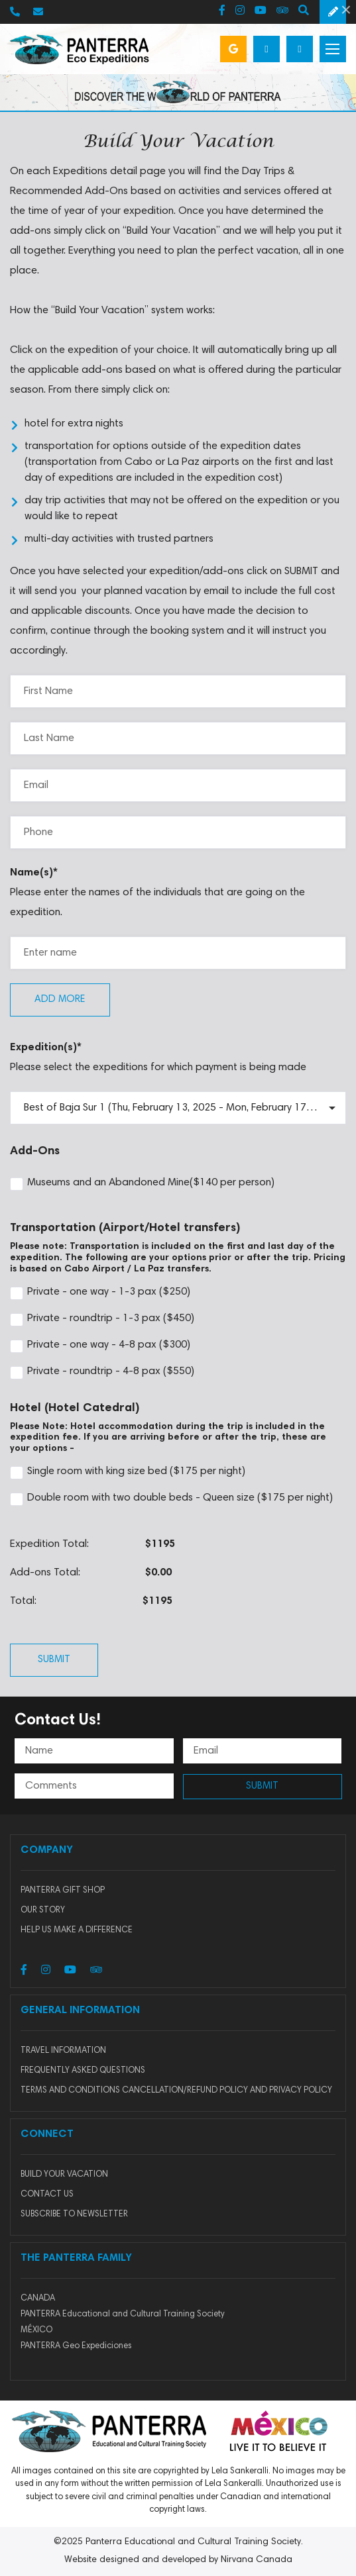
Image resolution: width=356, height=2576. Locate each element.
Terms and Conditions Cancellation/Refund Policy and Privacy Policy (176, 2091)
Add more (60, 1000)
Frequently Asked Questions (83, 2071)
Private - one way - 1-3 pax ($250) (100, 1293)
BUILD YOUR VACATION (64, 2175)
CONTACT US (47, 2195)
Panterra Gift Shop (63, 1891)
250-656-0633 (15, 12)
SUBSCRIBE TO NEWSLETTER (74, 2214)
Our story (43, 1911)
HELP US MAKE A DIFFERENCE (77, 1930)
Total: (23, 1601)
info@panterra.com (38, 12)
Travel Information (63, 2051)
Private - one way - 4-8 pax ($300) (100, 1346)
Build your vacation (266, 49)
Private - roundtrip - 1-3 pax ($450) (102, 1319)
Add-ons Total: (45, 1572)
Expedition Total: (49, 1544)
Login (299, 49)
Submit (54, 1660)
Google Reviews (233, 49)
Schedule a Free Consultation (332, 12)
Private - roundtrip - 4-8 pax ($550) (102, 1372)
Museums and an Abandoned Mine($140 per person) (142, 1184)
